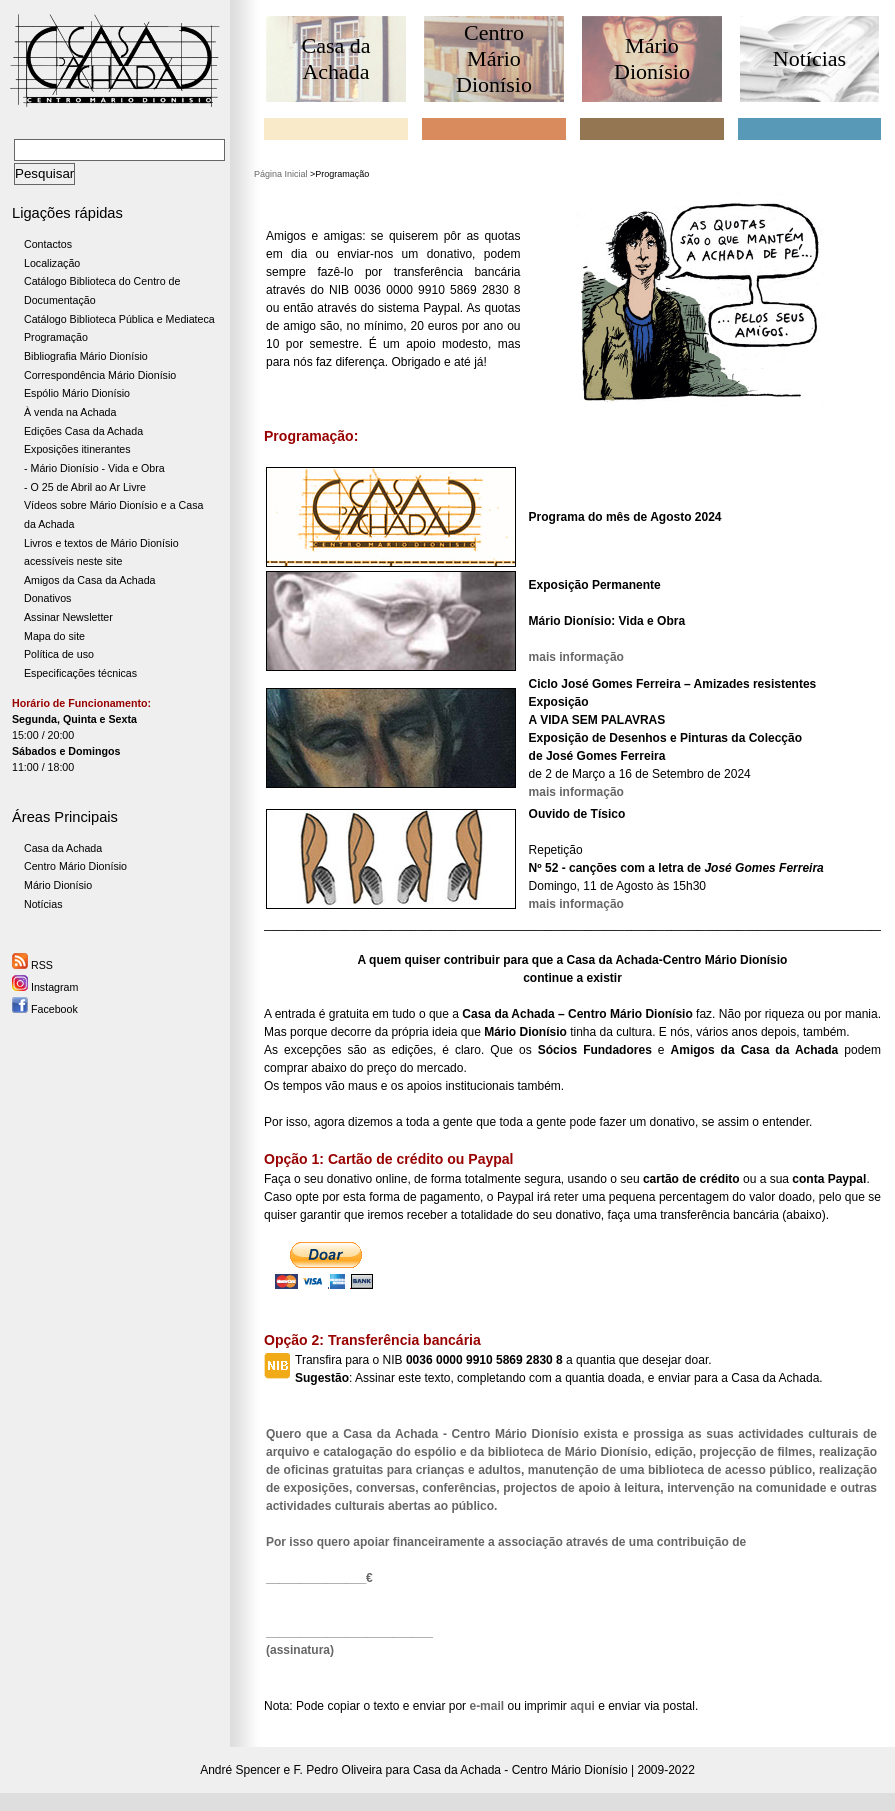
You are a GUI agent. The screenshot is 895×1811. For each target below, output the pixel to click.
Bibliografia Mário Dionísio (86, 356)
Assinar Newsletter (68, 617)
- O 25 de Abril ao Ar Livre (85, 487)
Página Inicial (281, 174)
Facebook (45, 1009)
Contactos (48, 244)
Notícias (43, 904)
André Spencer (240, 1770)
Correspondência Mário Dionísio (100, 375)
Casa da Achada (63, 848)
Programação (56, 337)
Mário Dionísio (58, 885)
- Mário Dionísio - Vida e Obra (94, 468)
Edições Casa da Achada (83, 431)
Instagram (45, 987)
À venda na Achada (70, 412)
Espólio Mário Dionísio (77, 393)
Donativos (47, 598)
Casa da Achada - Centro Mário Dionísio (520, 1770)
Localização (52, 263)
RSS (32, 965)
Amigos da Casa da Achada (90, 580)
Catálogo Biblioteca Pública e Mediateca (119, 319)
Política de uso (59, 654)
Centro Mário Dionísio (75, 866)
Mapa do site (54, 636)
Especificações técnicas (80, 673)
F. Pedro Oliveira (338, 1770)
